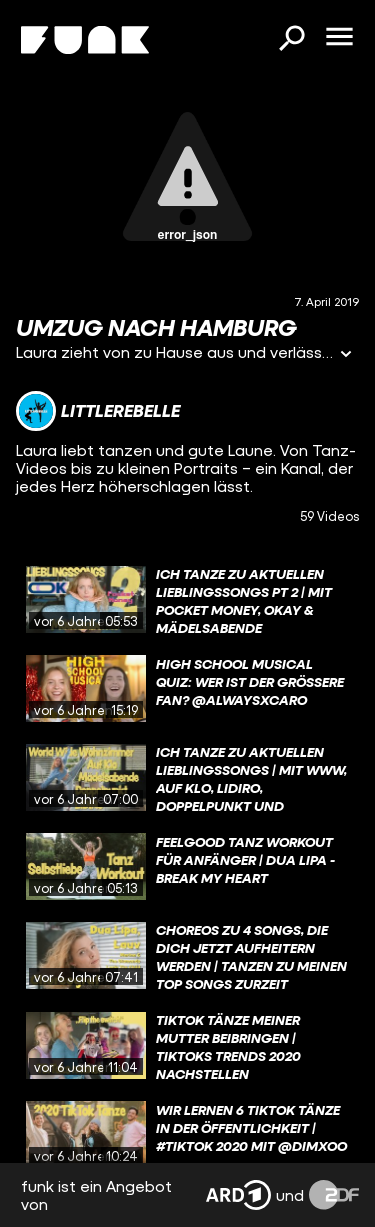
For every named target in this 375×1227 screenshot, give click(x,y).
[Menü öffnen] (339, 38)
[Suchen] (291, 40)
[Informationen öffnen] (346, 355)
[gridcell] (187, 600)
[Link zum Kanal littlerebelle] (98, 411)
